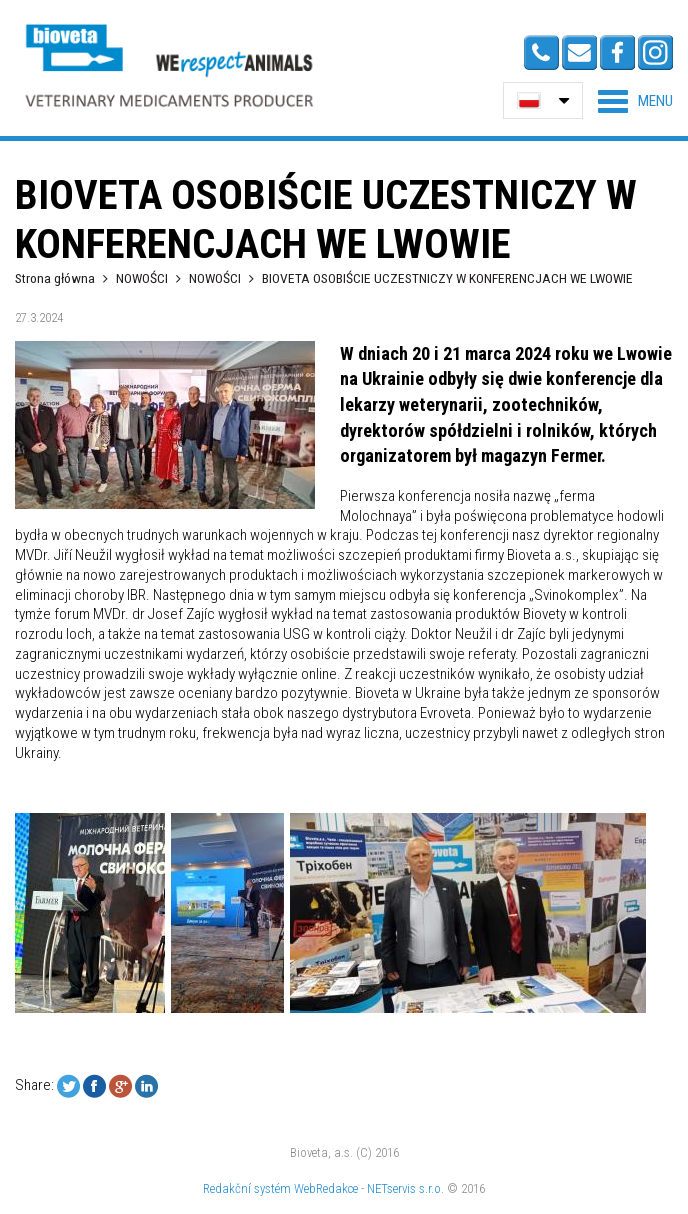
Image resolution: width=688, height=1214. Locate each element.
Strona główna (55, 278)
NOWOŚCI (143, 278)
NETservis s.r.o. (405, 1188)
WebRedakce (326, 1188)
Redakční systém (247, 1188)
